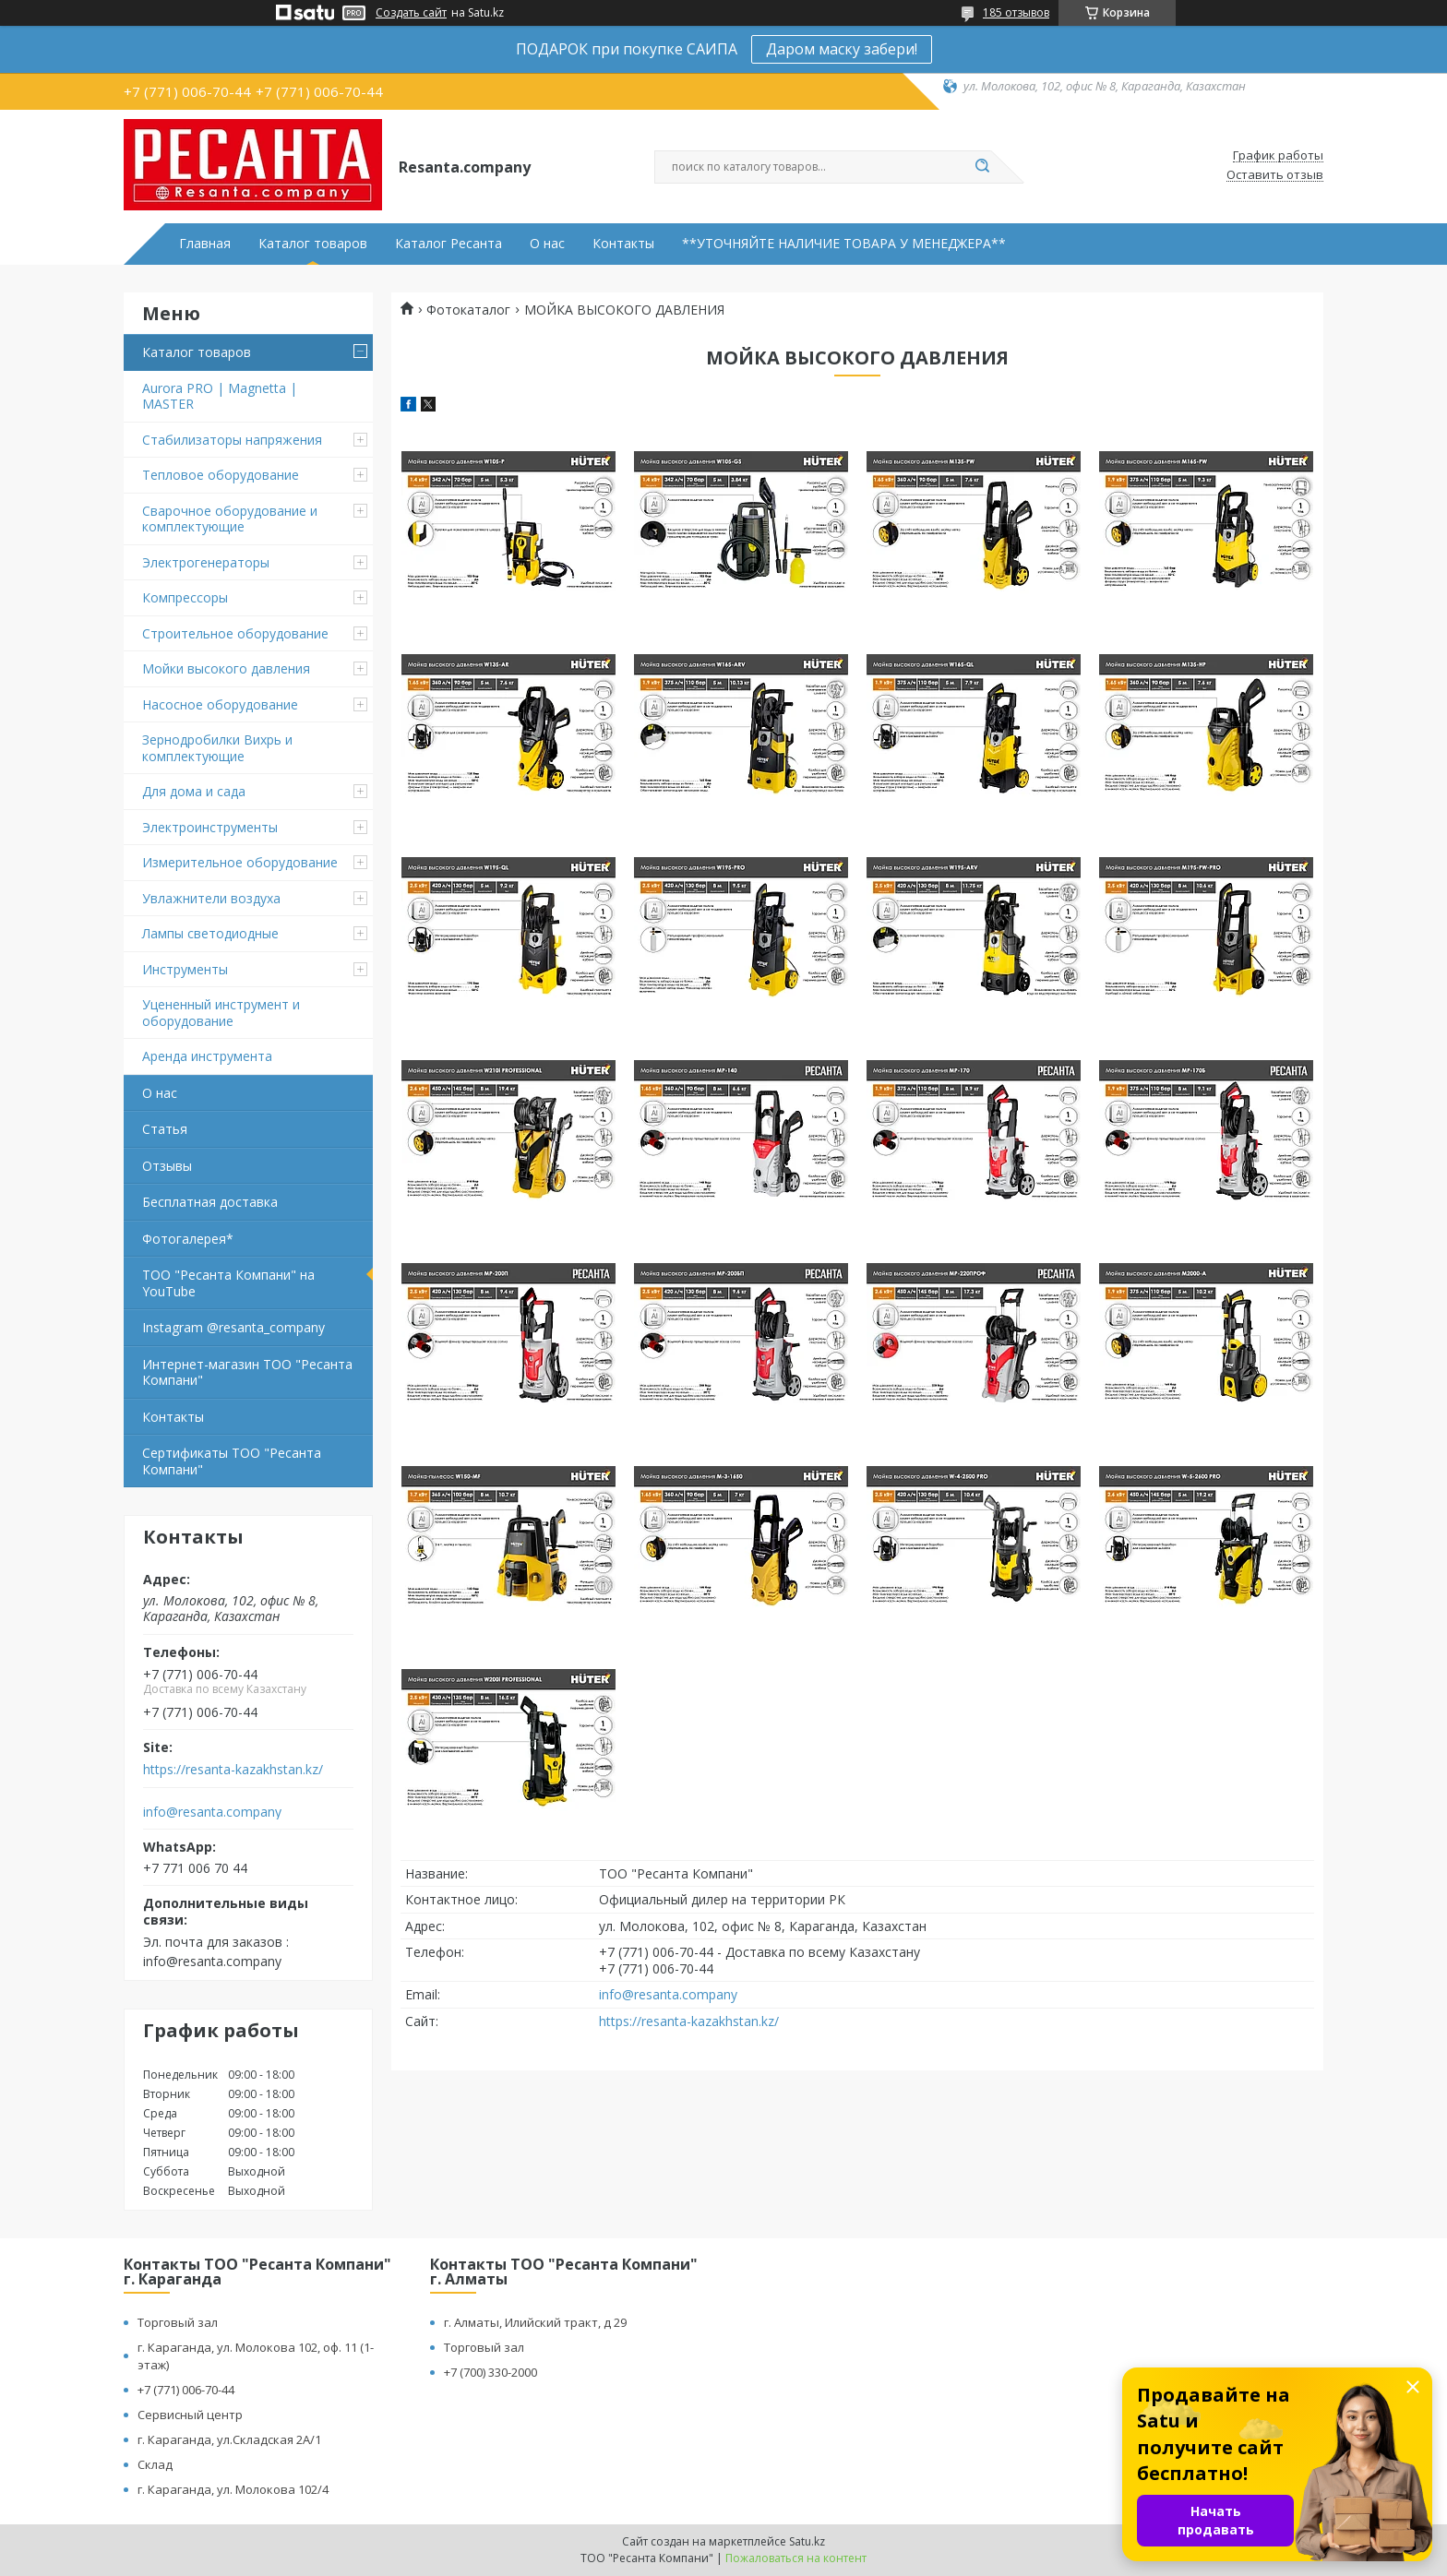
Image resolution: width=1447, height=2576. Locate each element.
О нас (547, 243)
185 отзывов (1016, 12)
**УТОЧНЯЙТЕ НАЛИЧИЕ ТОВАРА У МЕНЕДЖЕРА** (844, 243)
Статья (164, 1129)
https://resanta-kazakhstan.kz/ (233, 1769)
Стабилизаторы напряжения (232, 439)
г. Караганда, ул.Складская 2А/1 (229, 2439)
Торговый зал (178, 2322)
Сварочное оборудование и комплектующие (229, 519)
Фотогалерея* (187, 1238)
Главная (205, 243)
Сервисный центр (190, 2414)
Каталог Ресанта (448, 243)
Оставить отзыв (1274, 175)
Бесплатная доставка (210, 1201)
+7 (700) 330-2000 (490, 2372)
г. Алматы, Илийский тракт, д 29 (535, 2322)
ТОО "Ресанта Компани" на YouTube (228, 1283)
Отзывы (167, 1166)
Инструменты (185, 969)
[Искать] (981, 167)
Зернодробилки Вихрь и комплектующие (217, 748)
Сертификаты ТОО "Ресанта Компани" (231, 1461)
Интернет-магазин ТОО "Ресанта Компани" (247, 1372)
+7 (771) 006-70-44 (186, 2389)
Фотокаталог (468, 310)
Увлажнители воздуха (211, 898)
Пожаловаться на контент (796, 2558)
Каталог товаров (312, 243)
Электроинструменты (210, 827)
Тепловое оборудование (220, 474)
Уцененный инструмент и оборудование (221, 1013)
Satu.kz (807, 2541)
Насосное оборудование (220, 704)
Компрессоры (185, 597)
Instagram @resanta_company (233, 1327)
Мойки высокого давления (226, 668)
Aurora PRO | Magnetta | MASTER (219, 396)
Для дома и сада (193, 791)
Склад (155, 2464)
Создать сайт (411, 12)
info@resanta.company (212, 1812)
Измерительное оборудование (240, 862)
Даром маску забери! (841, 49)
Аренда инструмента (207, 1056)
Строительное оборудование (235, 633)
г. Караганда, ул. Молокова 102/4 (233, 2489)
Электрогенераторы (205, 562)
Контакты (623, 243)
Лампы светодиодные (210, 933)
